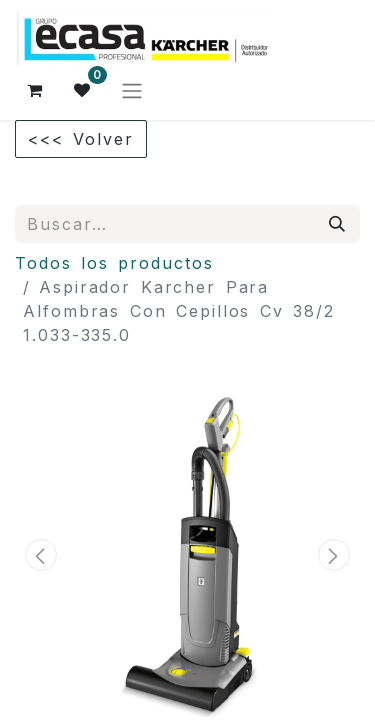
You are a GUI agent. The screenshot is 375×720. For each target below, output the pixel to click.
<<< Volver (81, 139)
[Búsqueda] (338, 224)
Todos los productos (114, 263)
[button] (41, 555)
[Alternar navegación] (132, 90)
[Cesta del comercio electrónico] (35, 90)
